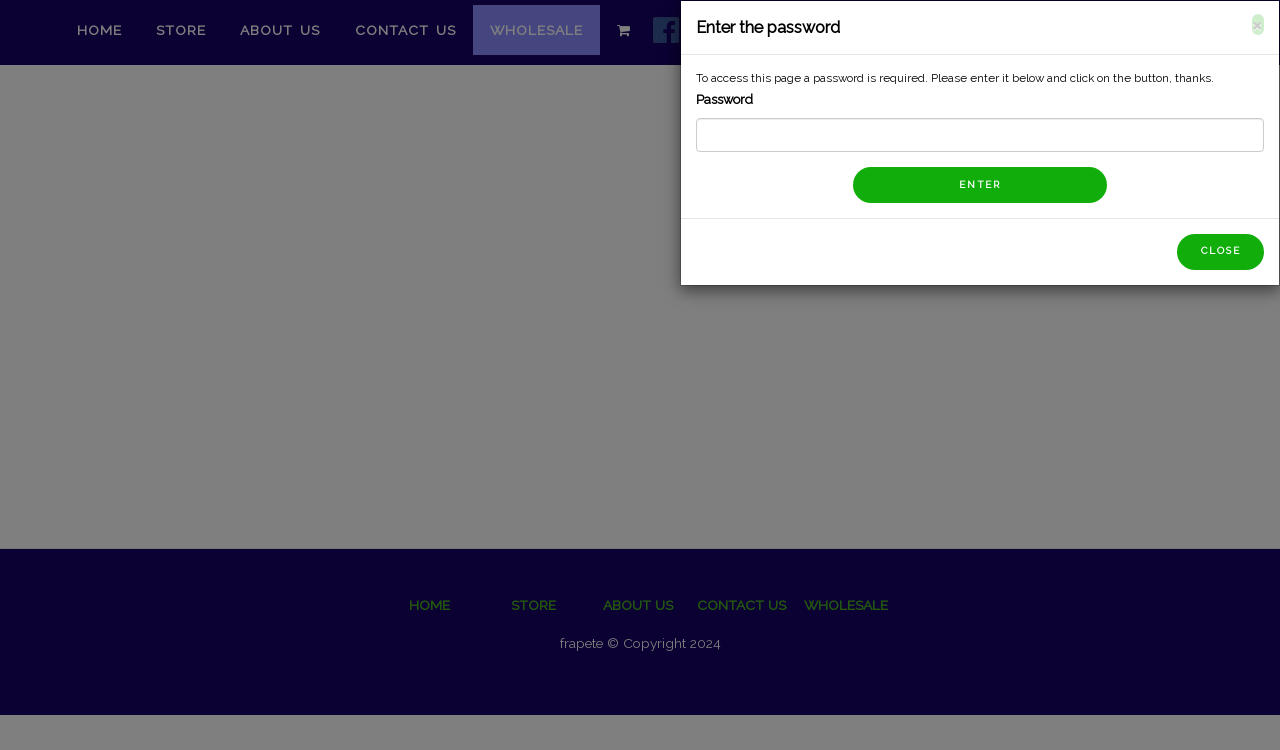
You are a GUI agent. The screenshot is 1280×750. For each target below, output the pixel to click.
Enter (990, 184)
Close (1231, 250)
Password (734, 99)
